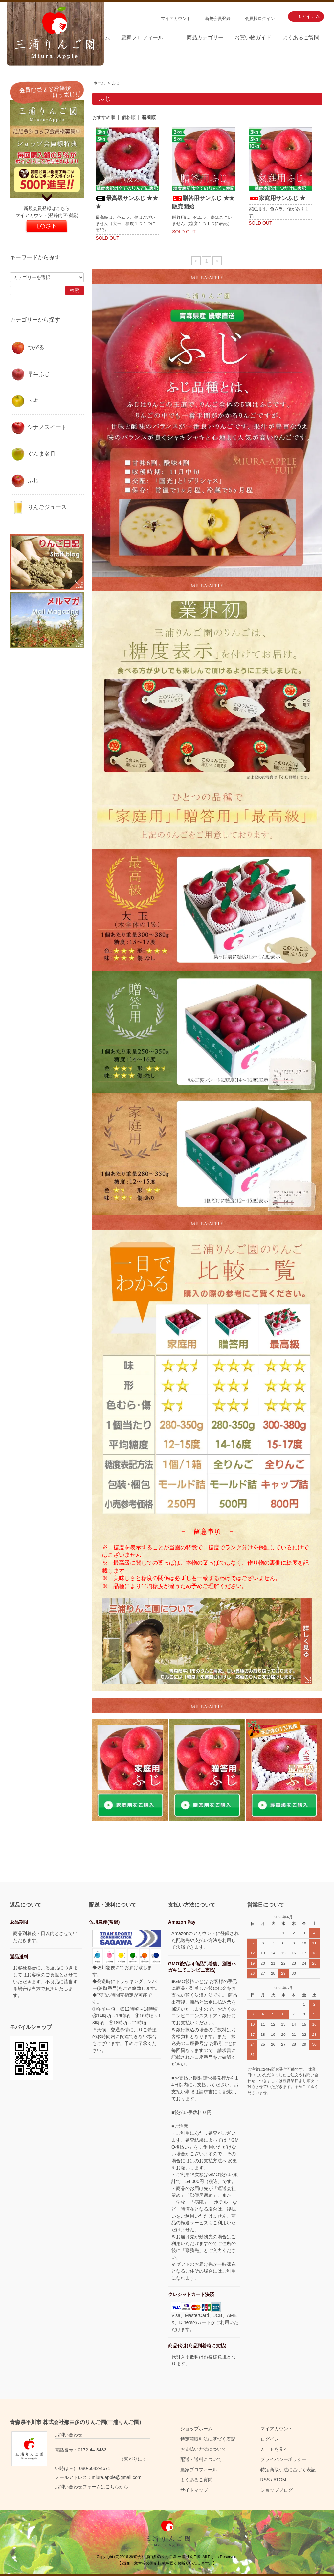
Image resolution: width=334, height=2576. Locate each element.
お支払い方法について (203, 2449)
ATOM (279, 2479)
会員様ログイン (260, 18)
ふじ (116, 83)
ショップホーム (196, 2428)
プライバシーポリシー (283, 2459)
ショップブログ (276, 2490)
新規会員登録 (218, 18)
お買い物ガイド (252, 37)
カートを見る (274, 2449)
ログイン (269, 2439)
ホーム (99, 83)
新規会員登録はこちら (47, 208)
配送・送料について (201, 2459)
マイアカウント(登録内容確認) (46, 215)
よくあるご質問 (300, 37)
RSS (265, 2479)
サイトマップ (194, 2490)
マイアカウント (176, 18)
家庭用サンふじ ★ (277, 198)
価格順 (129, 117)
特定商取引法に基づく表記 (207, 2439)
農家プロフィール (142, 37)
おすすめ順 (103, 117)
